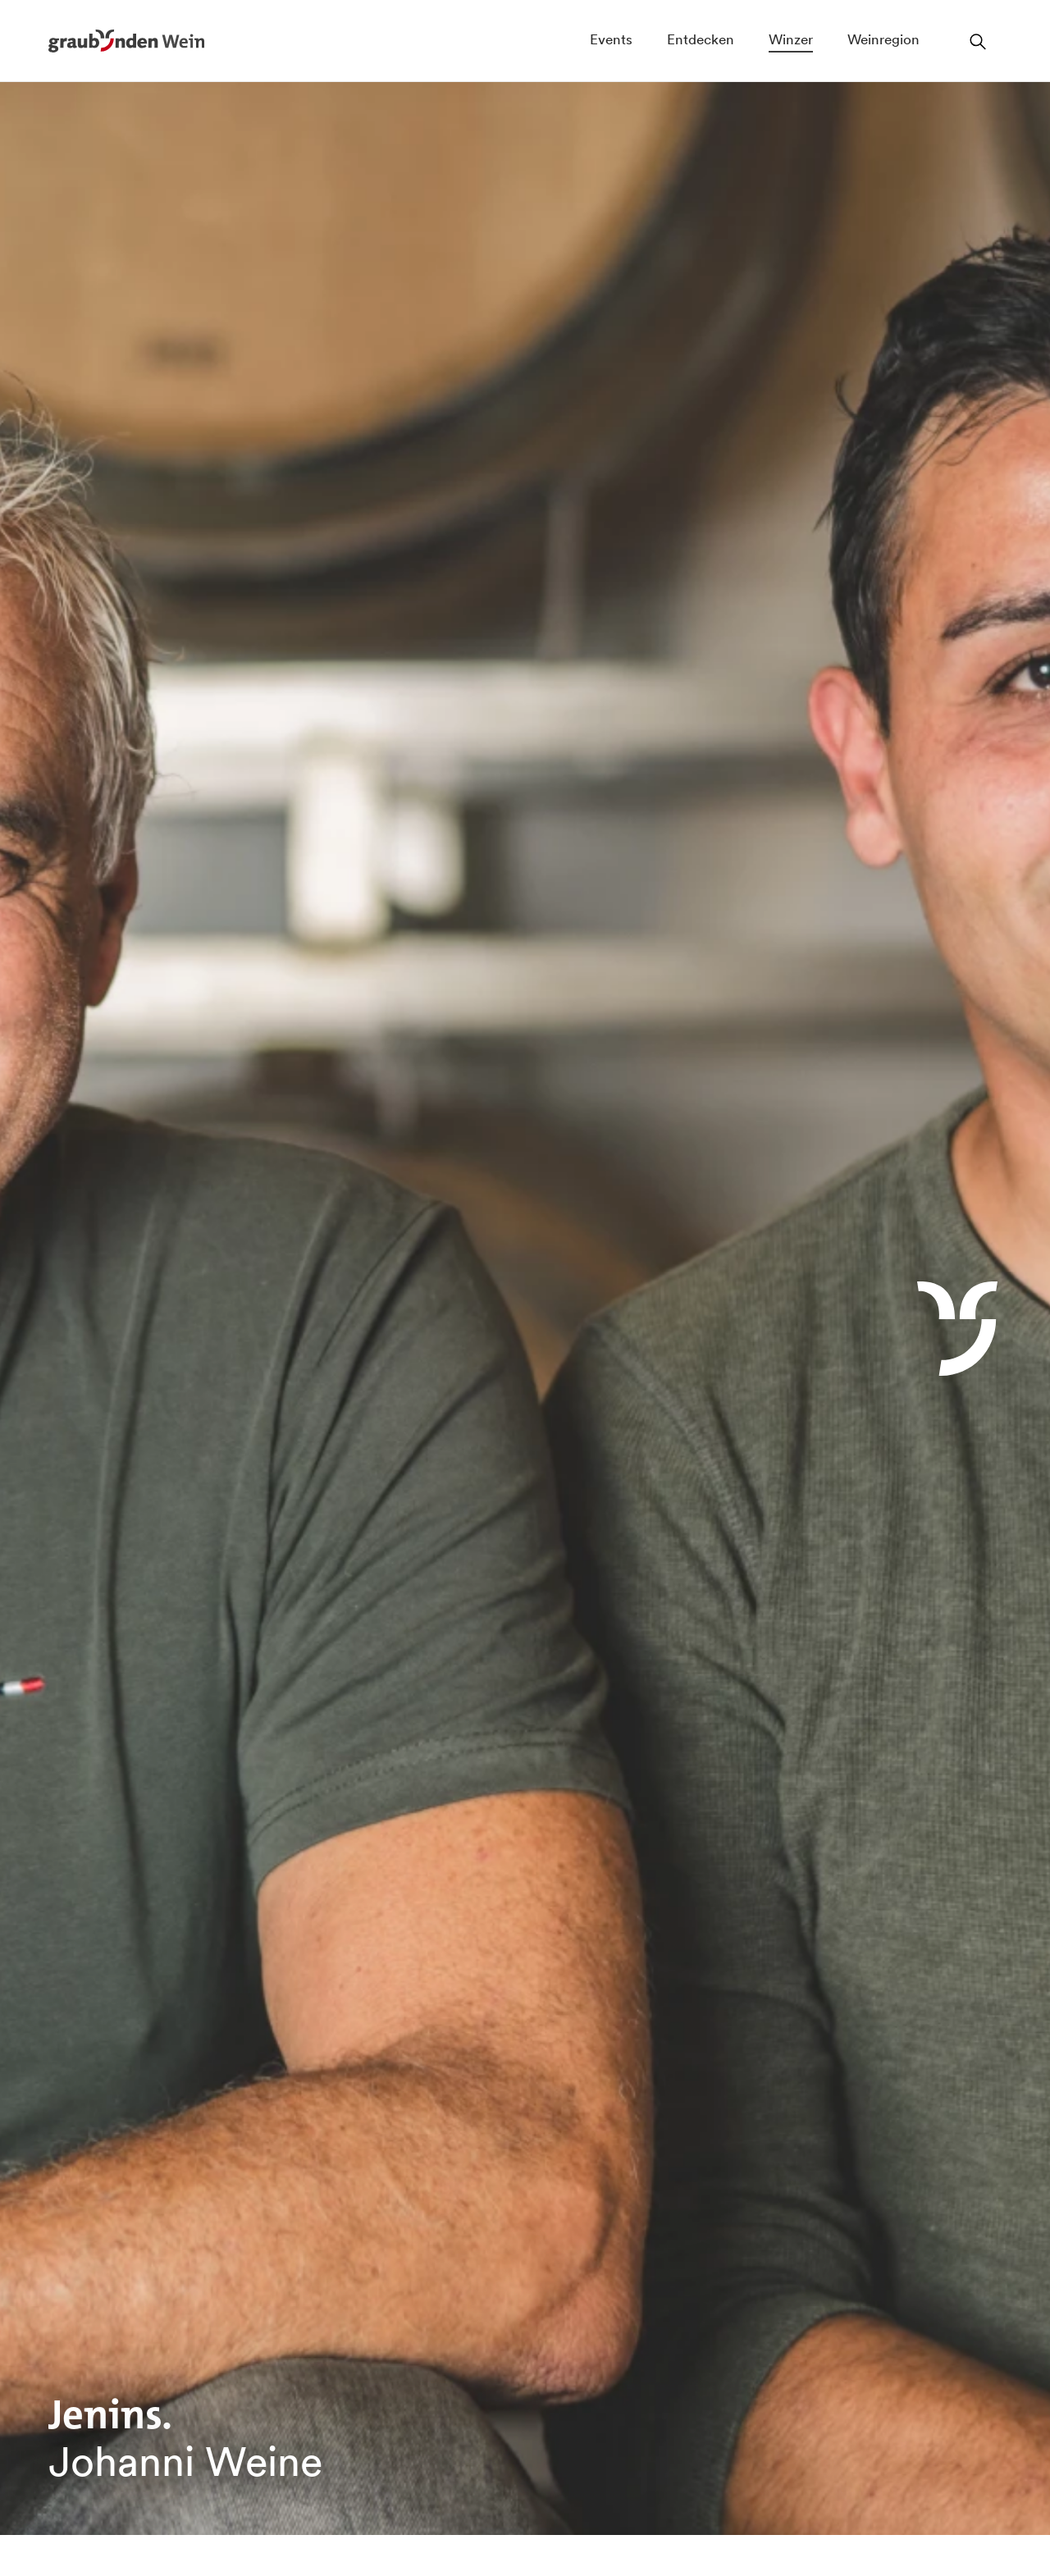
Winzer (791, 39)
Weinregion (883, 39)
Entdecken (700, 39)
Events (611, 39)
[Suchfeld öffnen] (978, 41)
